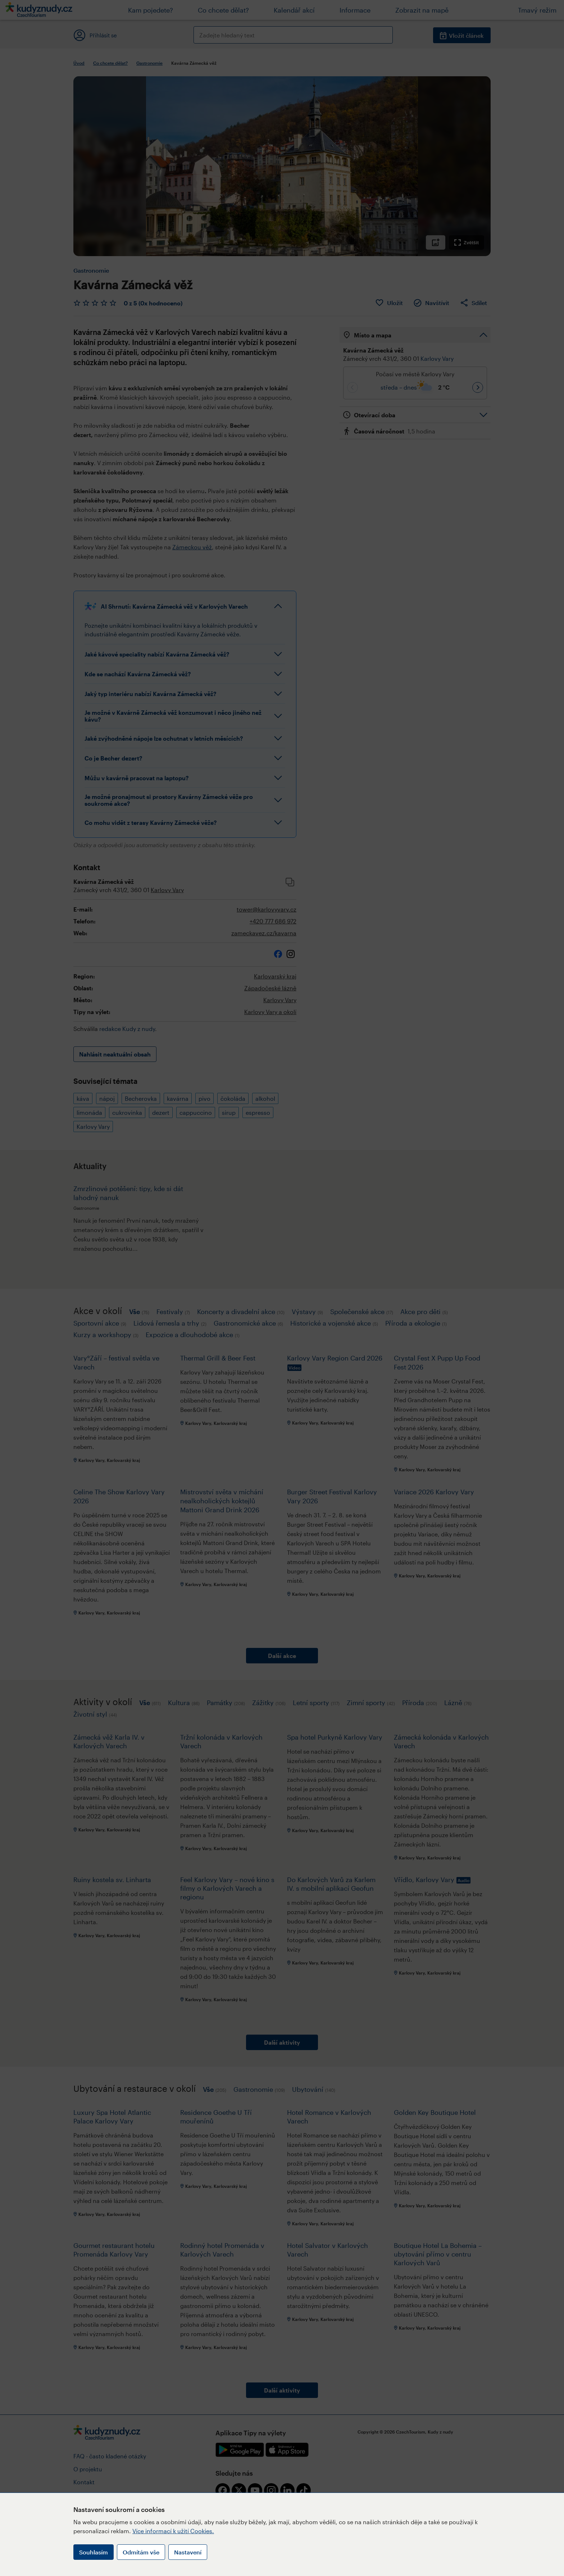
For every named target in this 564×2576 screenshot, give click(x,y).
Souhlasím (93, 2552)
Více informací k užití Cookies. (173, 2530)
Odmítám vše (141, 2552)
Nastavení (187, 2552)
